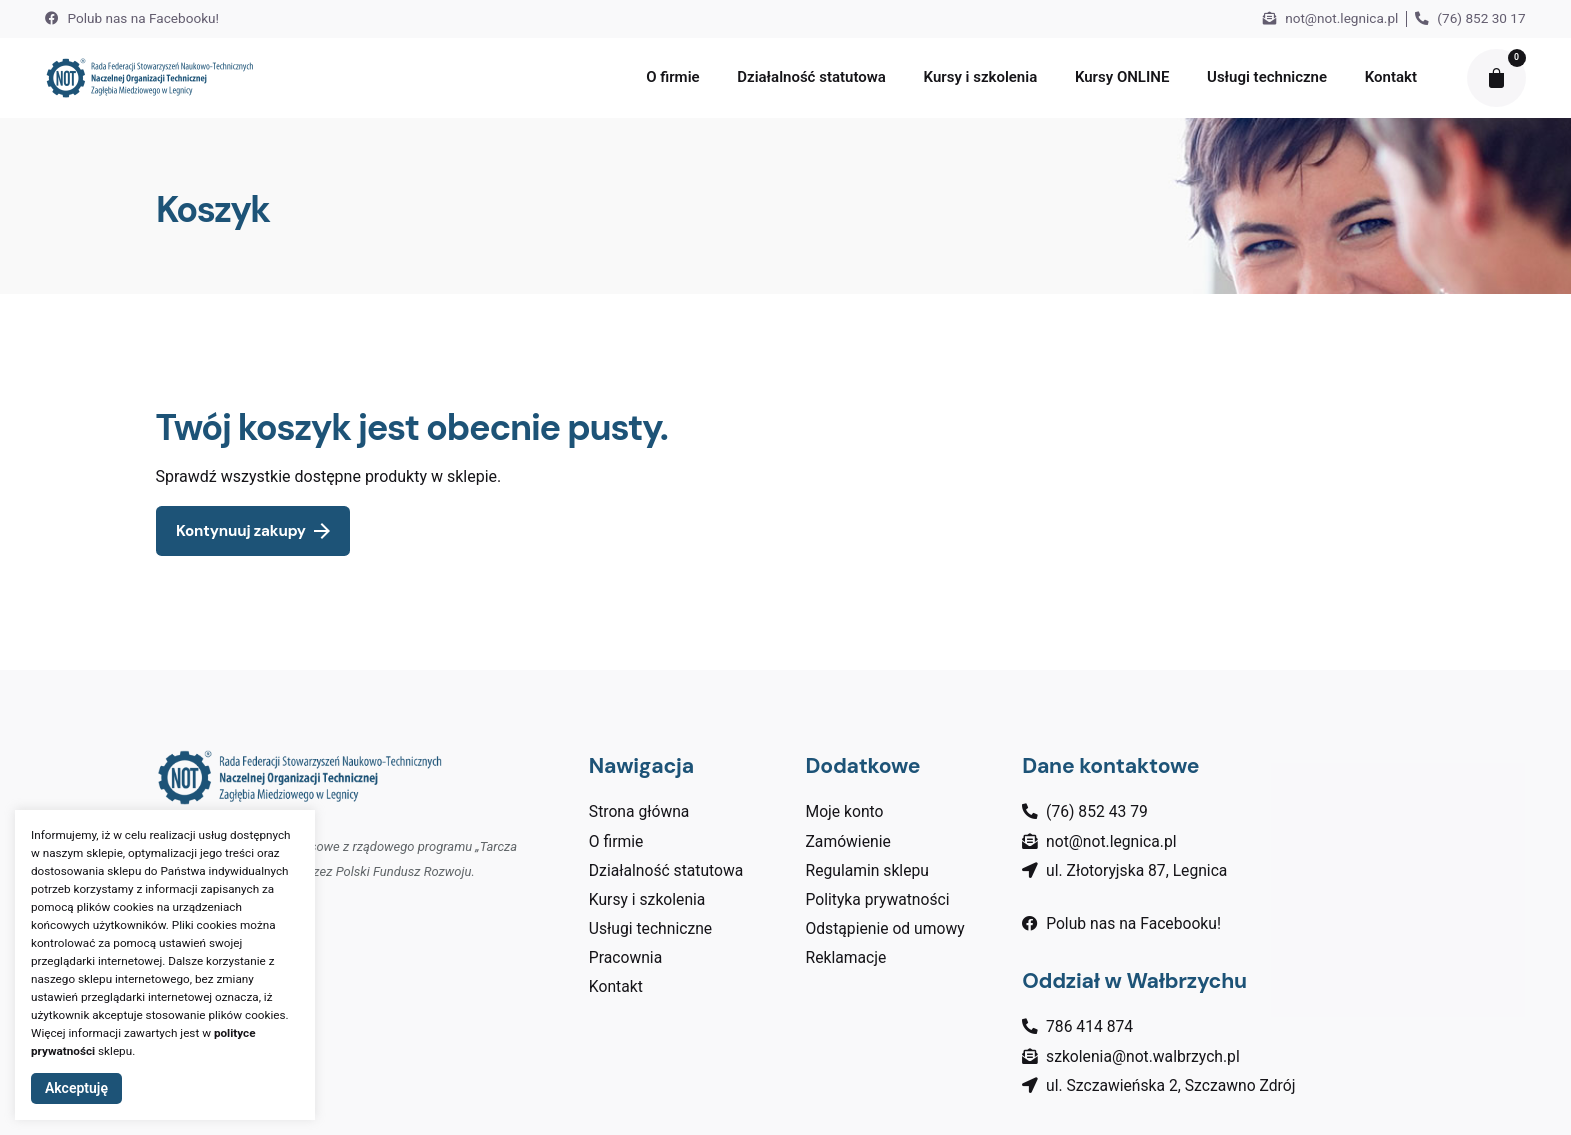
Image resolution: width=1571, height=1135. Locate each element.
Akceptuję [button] (76, 1088)
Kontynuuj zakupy (253, 531)
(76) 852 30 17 (1470, 18)
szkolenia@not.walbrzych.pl (1143, 1056)
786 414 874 (1089, 1026)
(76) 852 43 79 (1097, 811)
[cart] (1496, 78)
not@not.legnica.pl (1330, 18)
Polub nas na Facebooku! (132, 18)
